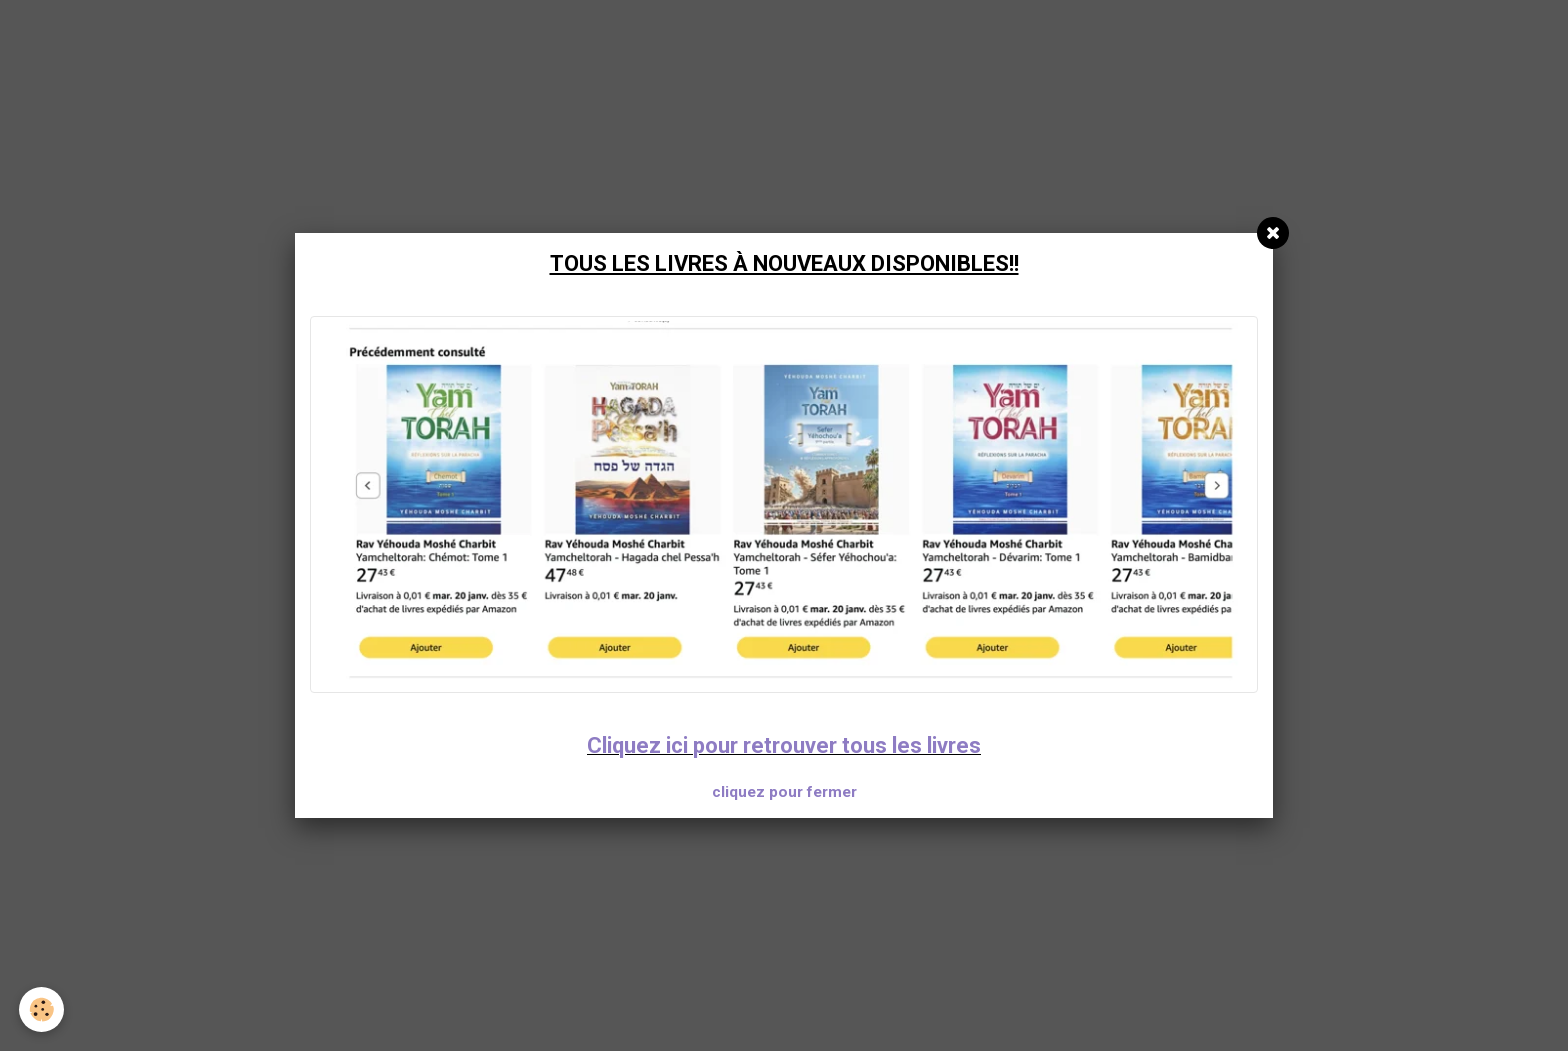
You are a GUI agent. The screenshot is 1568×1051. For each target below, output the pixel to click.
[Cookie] (42, 1009)
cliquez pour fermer (784, 792)
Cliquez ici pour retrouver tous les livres (784, 745)
